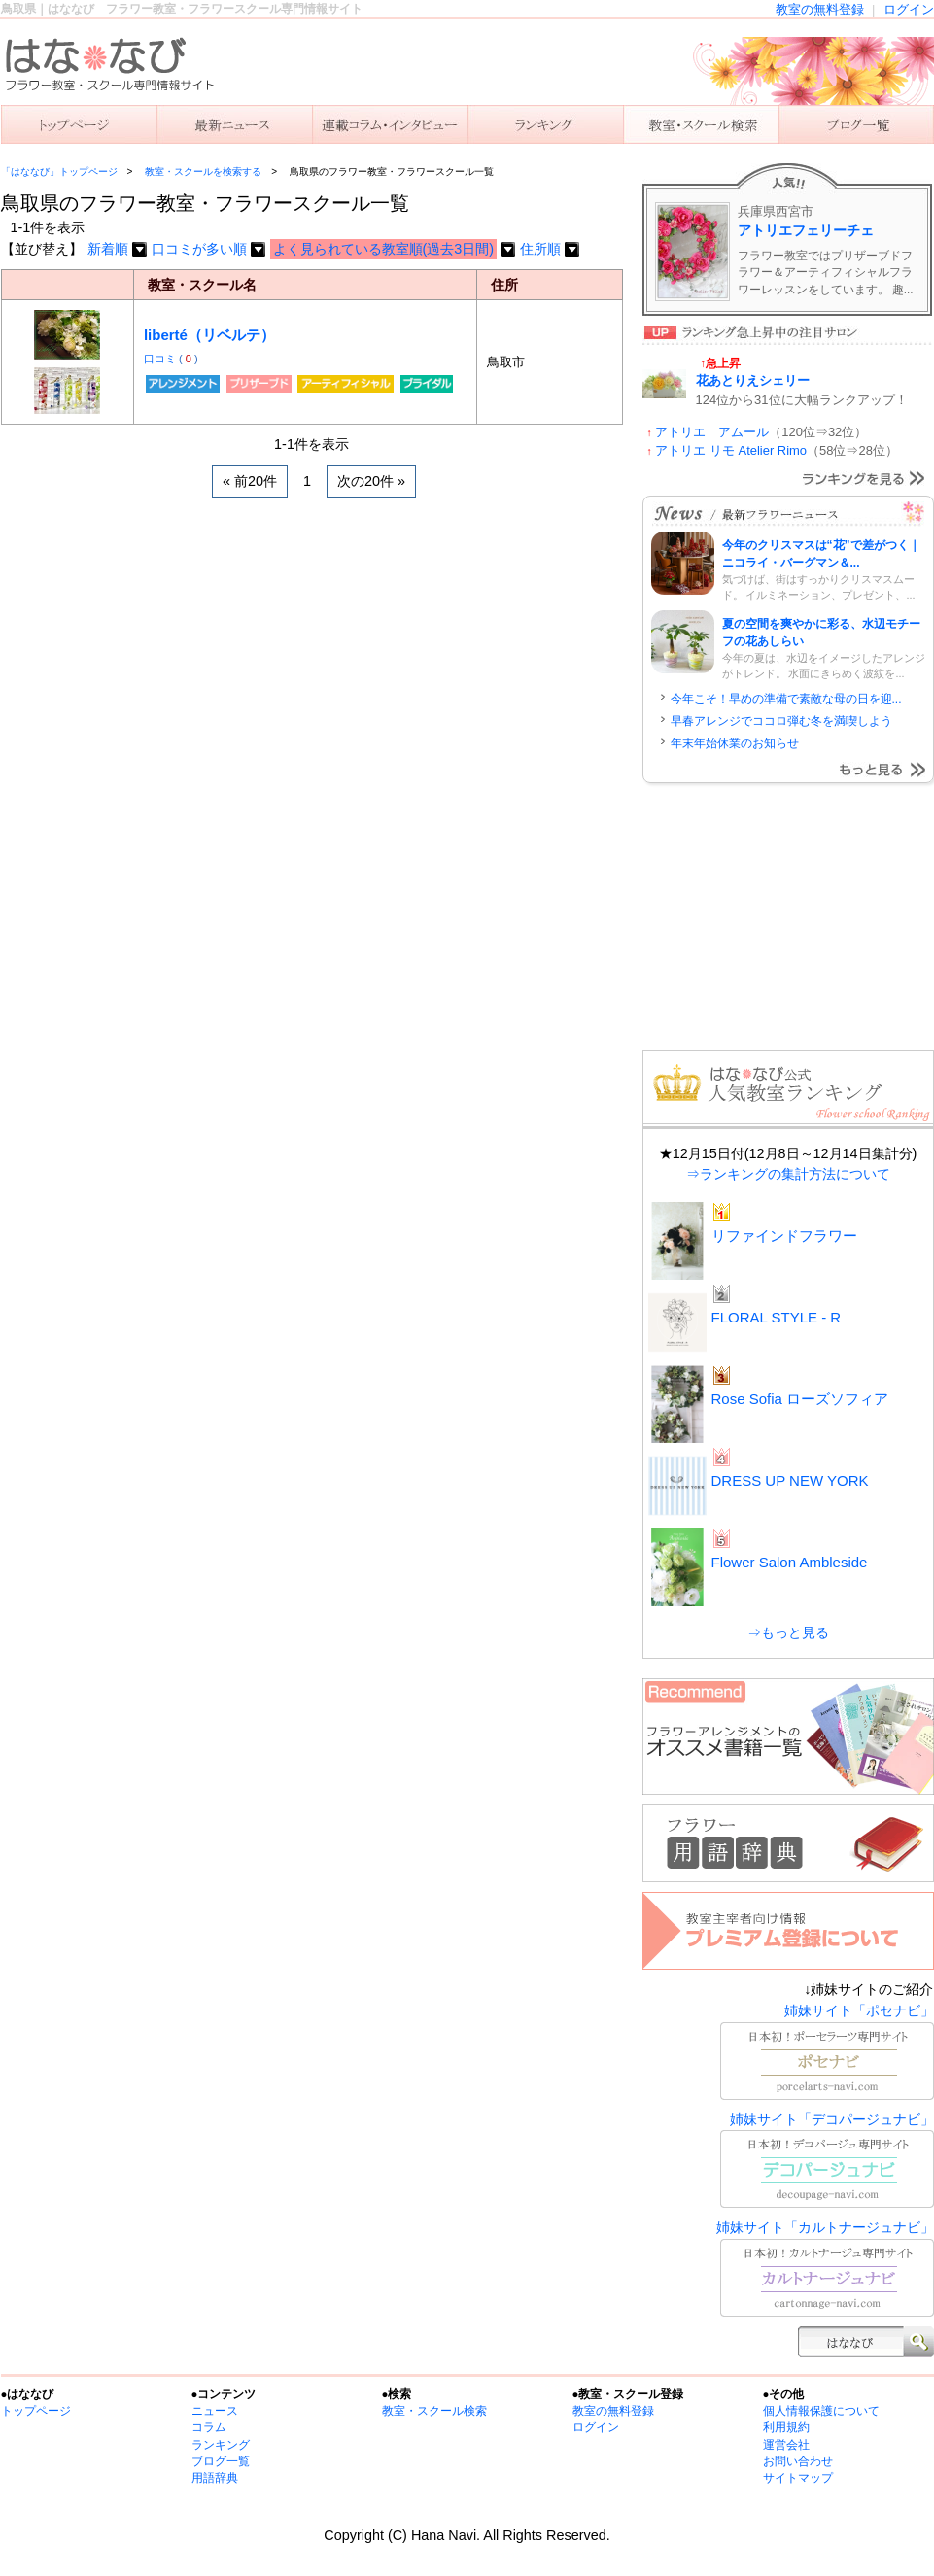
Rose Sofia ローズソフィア (800, 1399)
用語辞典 (214, 2478)
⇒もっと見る (788, 1632)
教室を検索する (700, 124)
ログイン (908, 9)
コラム (208, 2427)
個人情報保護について (821, 2411)
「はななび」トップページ (59, 171)
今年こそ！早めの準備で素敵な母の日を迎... (786, 698)
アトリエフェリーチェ (806, 230)
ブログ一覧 (220, 2461)
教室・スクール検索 (434, 2411)
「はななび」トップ (78, 124)
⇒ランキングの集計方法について (788, 1174)
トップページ (36, 2411)
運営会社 (786, 2445)
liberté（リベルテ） (209, 334)
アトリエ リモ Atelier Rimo (731, 450)
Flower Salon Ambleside (789, 1562)
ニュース (234, 124)
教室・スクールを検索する (203, 171)
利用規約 (786, 2427)
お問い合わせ (798, 2461)
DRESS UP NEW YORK (790, 1480)
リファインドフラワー (784, 1235)
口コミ (161, 358)
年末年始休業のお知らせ (735, 743)
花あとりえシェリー (753, 380)
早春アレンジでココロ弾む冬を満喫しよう (781, 721)
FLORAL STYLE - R (776, 1317)
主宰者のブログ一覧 (856, 124)
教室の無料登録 (820, 9)
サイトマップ (798, 2478)
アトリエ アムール (712, 432)
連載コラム (389, 124)
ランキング (545, 124)
